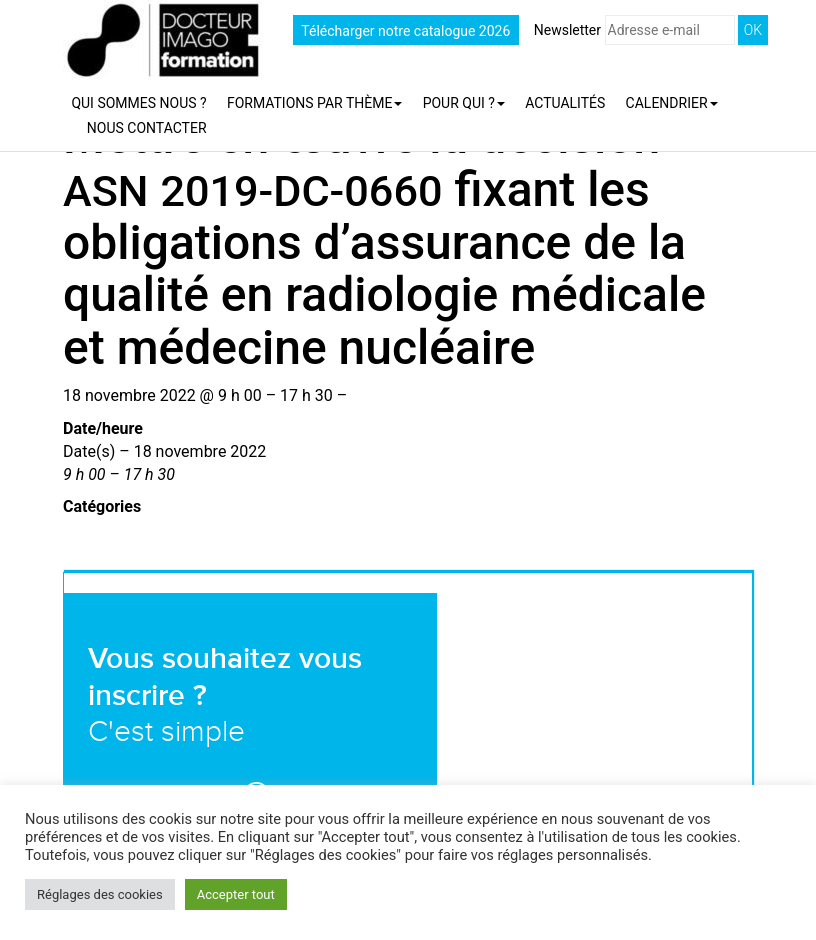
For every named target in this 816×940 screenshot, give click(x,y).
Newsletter (634, 30)
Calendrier (672, 103)
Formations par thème (314, 103)
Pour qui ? (464, 103)
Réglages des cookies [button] (100, 894)
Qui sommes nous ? (138, 103)
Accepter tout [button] (236, 894)
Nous (147, 128)
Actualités (565, 103)
